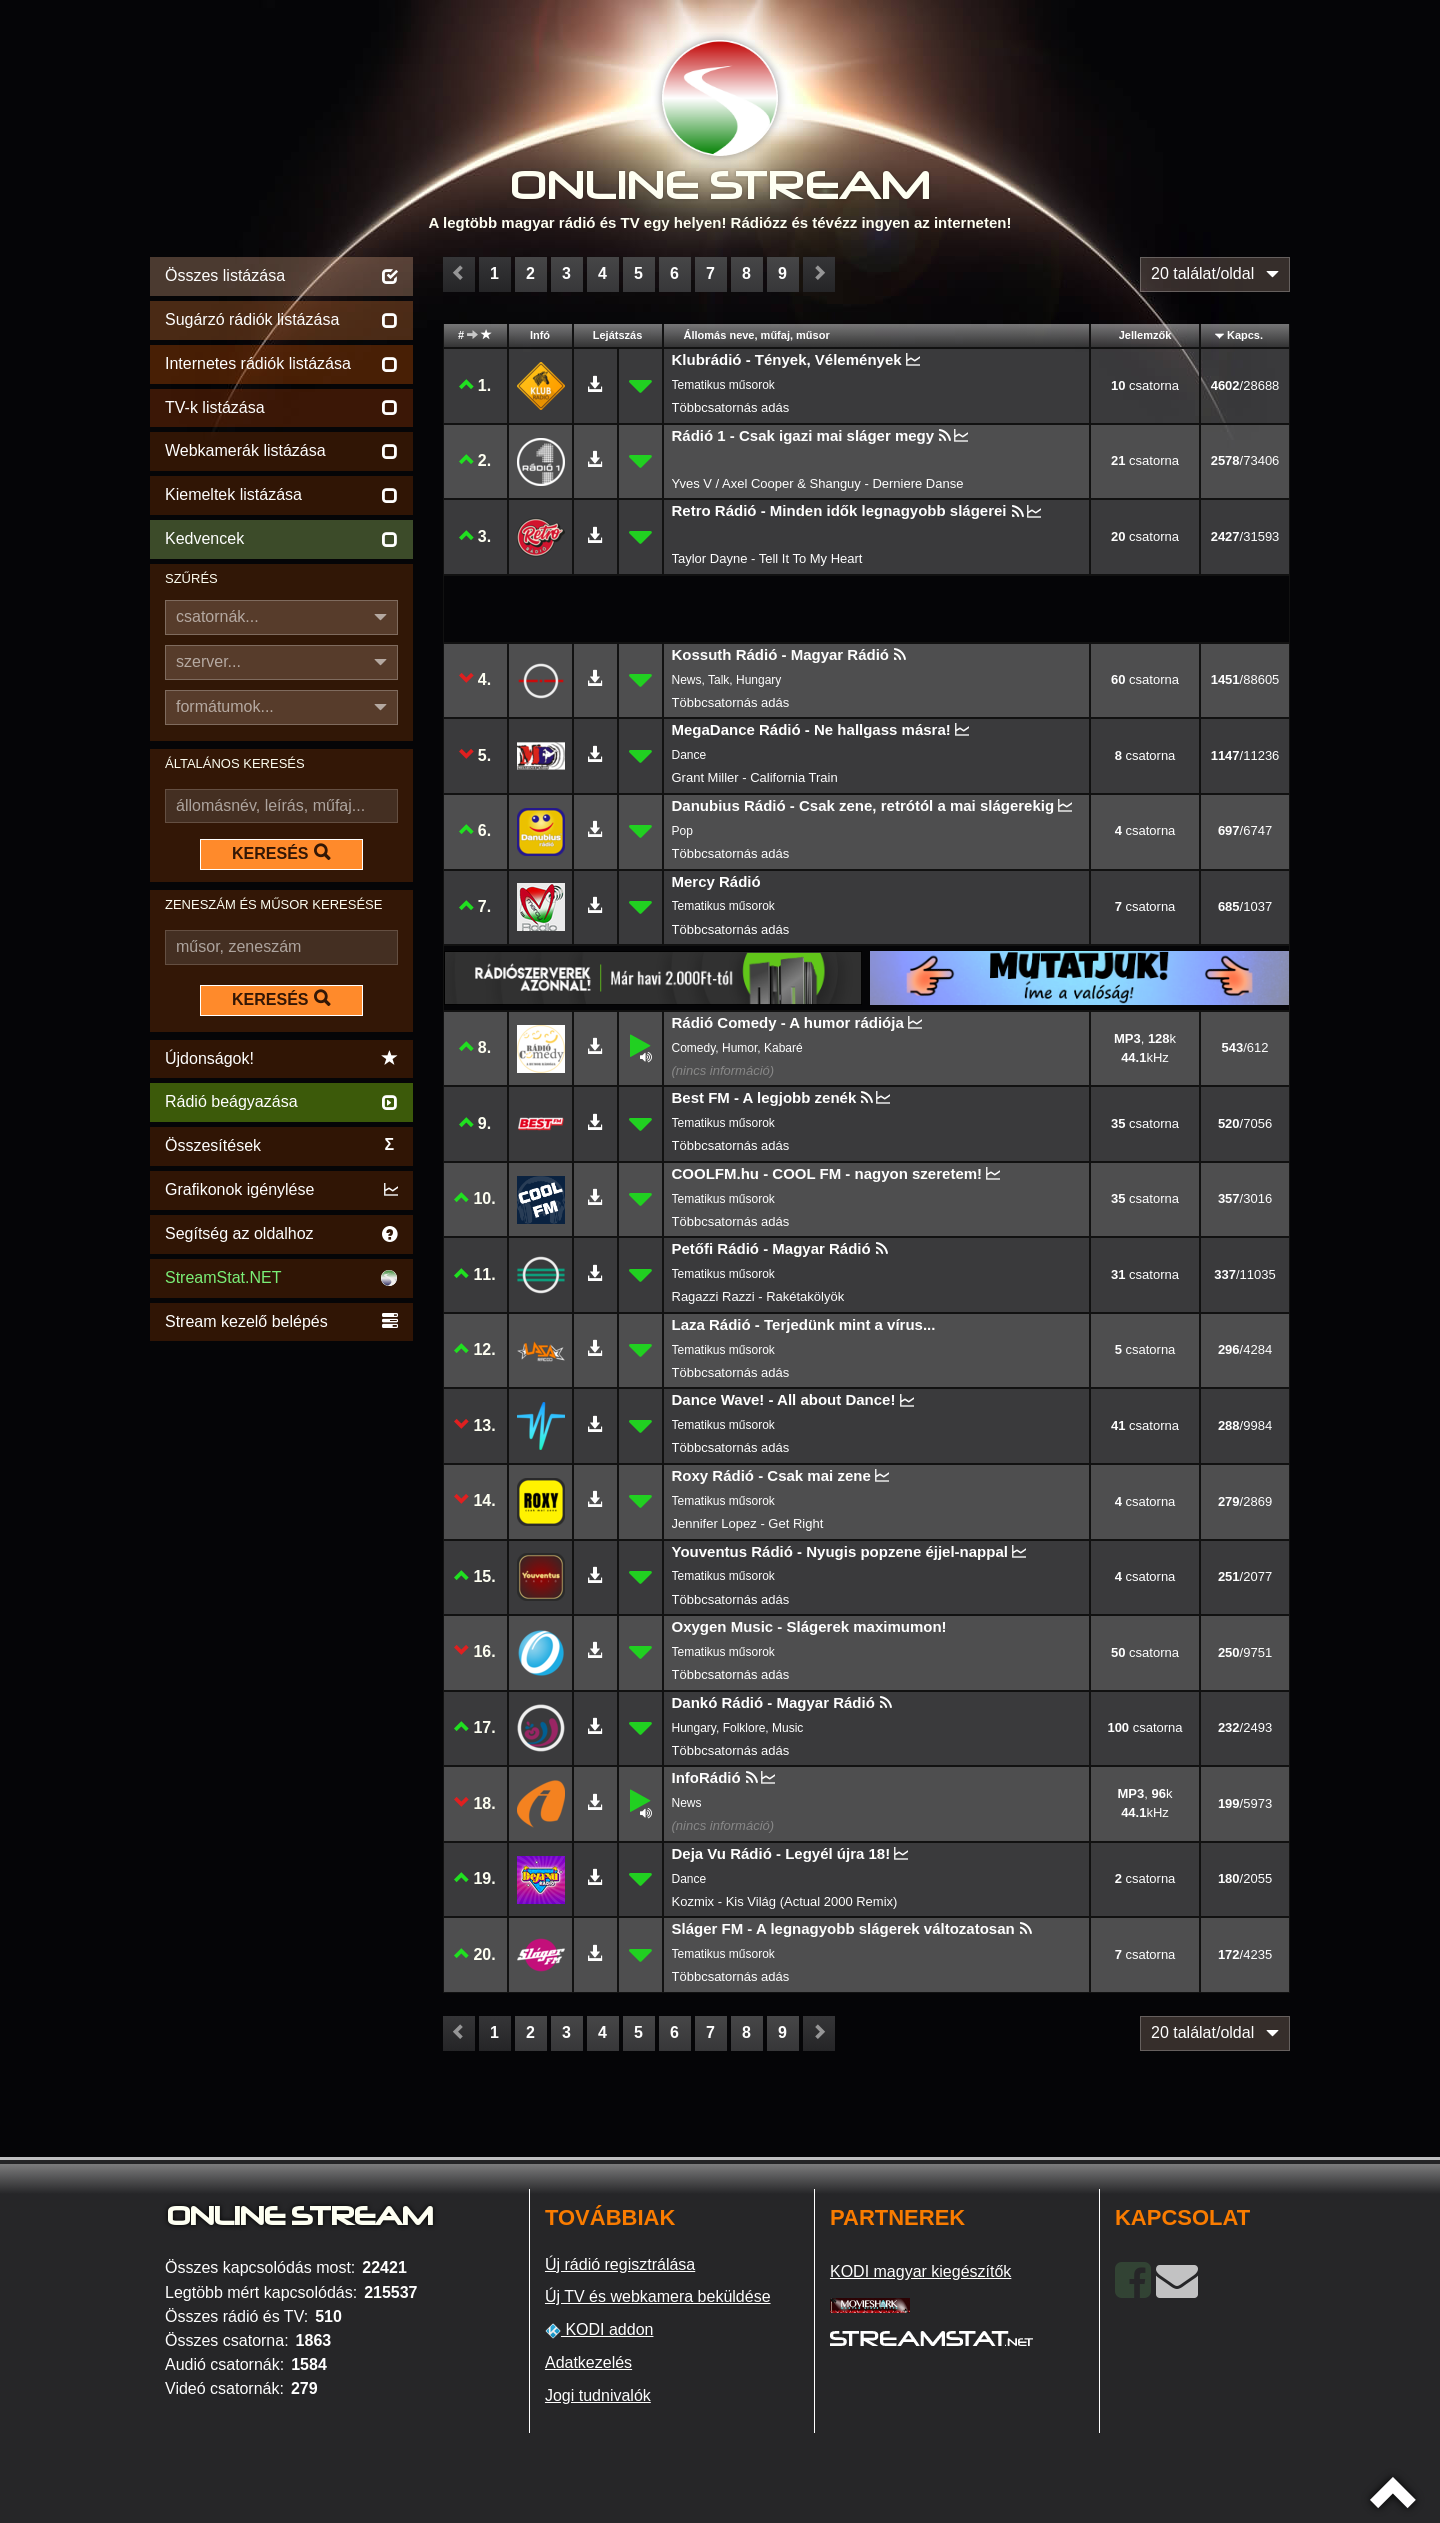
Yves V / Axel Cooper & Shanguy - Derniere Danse (818, 483)
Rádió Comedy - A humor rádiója (788, 1022)
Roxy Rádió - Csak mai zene (771, 1475)
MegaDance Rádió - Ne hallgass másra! (811, 729)
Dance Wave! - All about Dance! (784, 1399)
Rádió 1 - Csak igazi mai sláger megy (803, 435)
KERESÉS (281, 853)
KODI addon (599, 2330)
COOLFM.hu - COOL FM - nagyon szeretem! (827, 1173)
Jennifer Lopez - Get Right (748, 1523)
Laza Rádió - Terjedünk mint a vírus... (804, 1324)
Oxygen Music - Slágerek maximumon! (809, 1626)
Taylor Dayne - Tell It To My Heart (767, 558)
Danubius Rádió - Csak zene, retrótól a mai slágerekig (863, 805)
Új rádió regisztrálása (620, 2264)
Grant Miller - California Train (755, 777)
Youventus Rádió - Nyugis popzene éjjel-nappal (840, 1551)
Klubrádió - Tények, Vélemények (787, 359)
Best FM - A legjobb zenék (764, 1097)
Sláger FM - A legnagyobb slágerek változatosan (843, 1928)
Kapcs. (1245, 335)
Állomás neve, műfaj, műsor (757, 335)
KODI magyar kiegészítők (920, 2271)
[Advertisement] (281, 1646)
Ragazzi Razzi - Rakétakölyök (758, 1296)
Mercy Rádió (716, 881)
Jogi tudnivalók (598, 2395)
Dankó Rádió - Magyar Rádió (773, 1702)
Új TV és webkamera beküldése (658, 2296)
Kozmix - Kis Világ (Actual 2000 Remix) (785, 1901)
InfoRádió (706, 1777)
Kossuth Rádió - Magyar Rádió (781, 654)
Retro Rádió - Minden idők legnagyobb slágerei (839, 510)
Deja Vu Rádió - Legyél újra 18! (781, 1853)
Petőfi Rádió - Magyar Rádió (771, 1248)
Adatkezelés (588, 2362)
